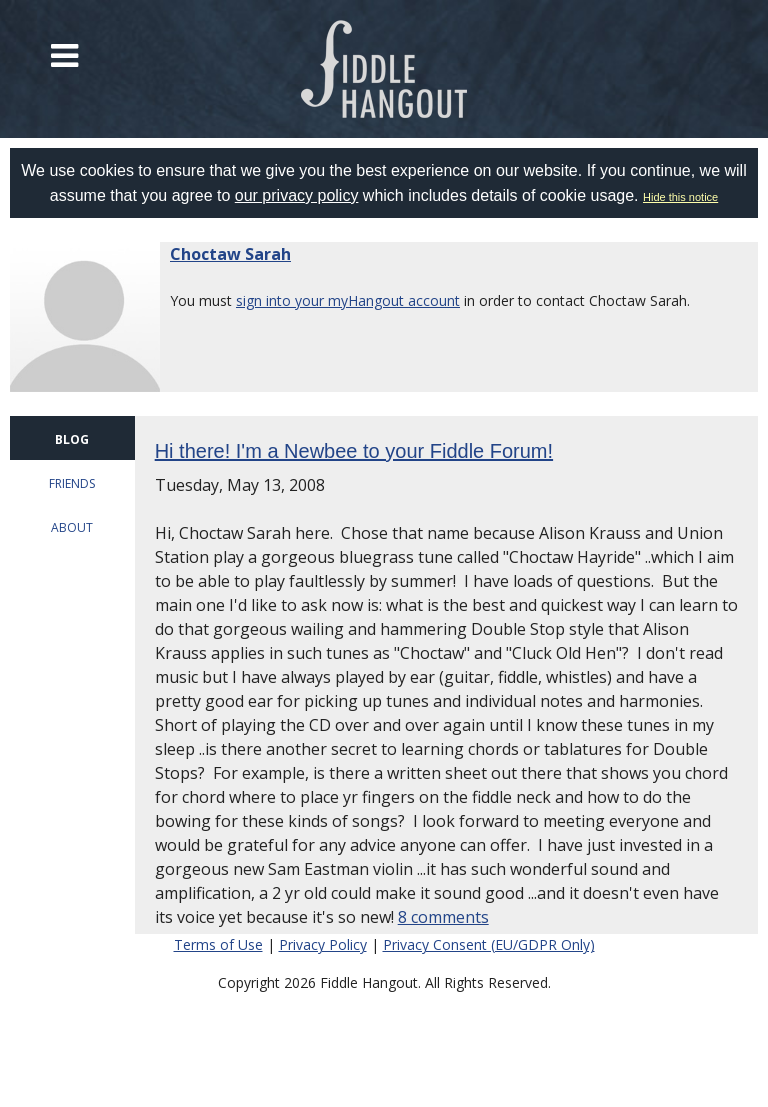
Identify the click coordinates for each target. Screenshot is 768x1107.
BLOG (72, 439)
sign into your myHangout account (348, 300)
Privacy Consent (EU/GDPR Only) (489, 944)
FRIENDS (72, 483)
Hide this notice (680, 197)
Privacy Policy (323, 944)
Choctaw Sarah (230, 254)
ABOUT (72, 527)
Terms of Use (218, 944)
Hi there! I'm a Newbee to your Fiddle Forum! (354, 451)
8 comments (443, 917)
